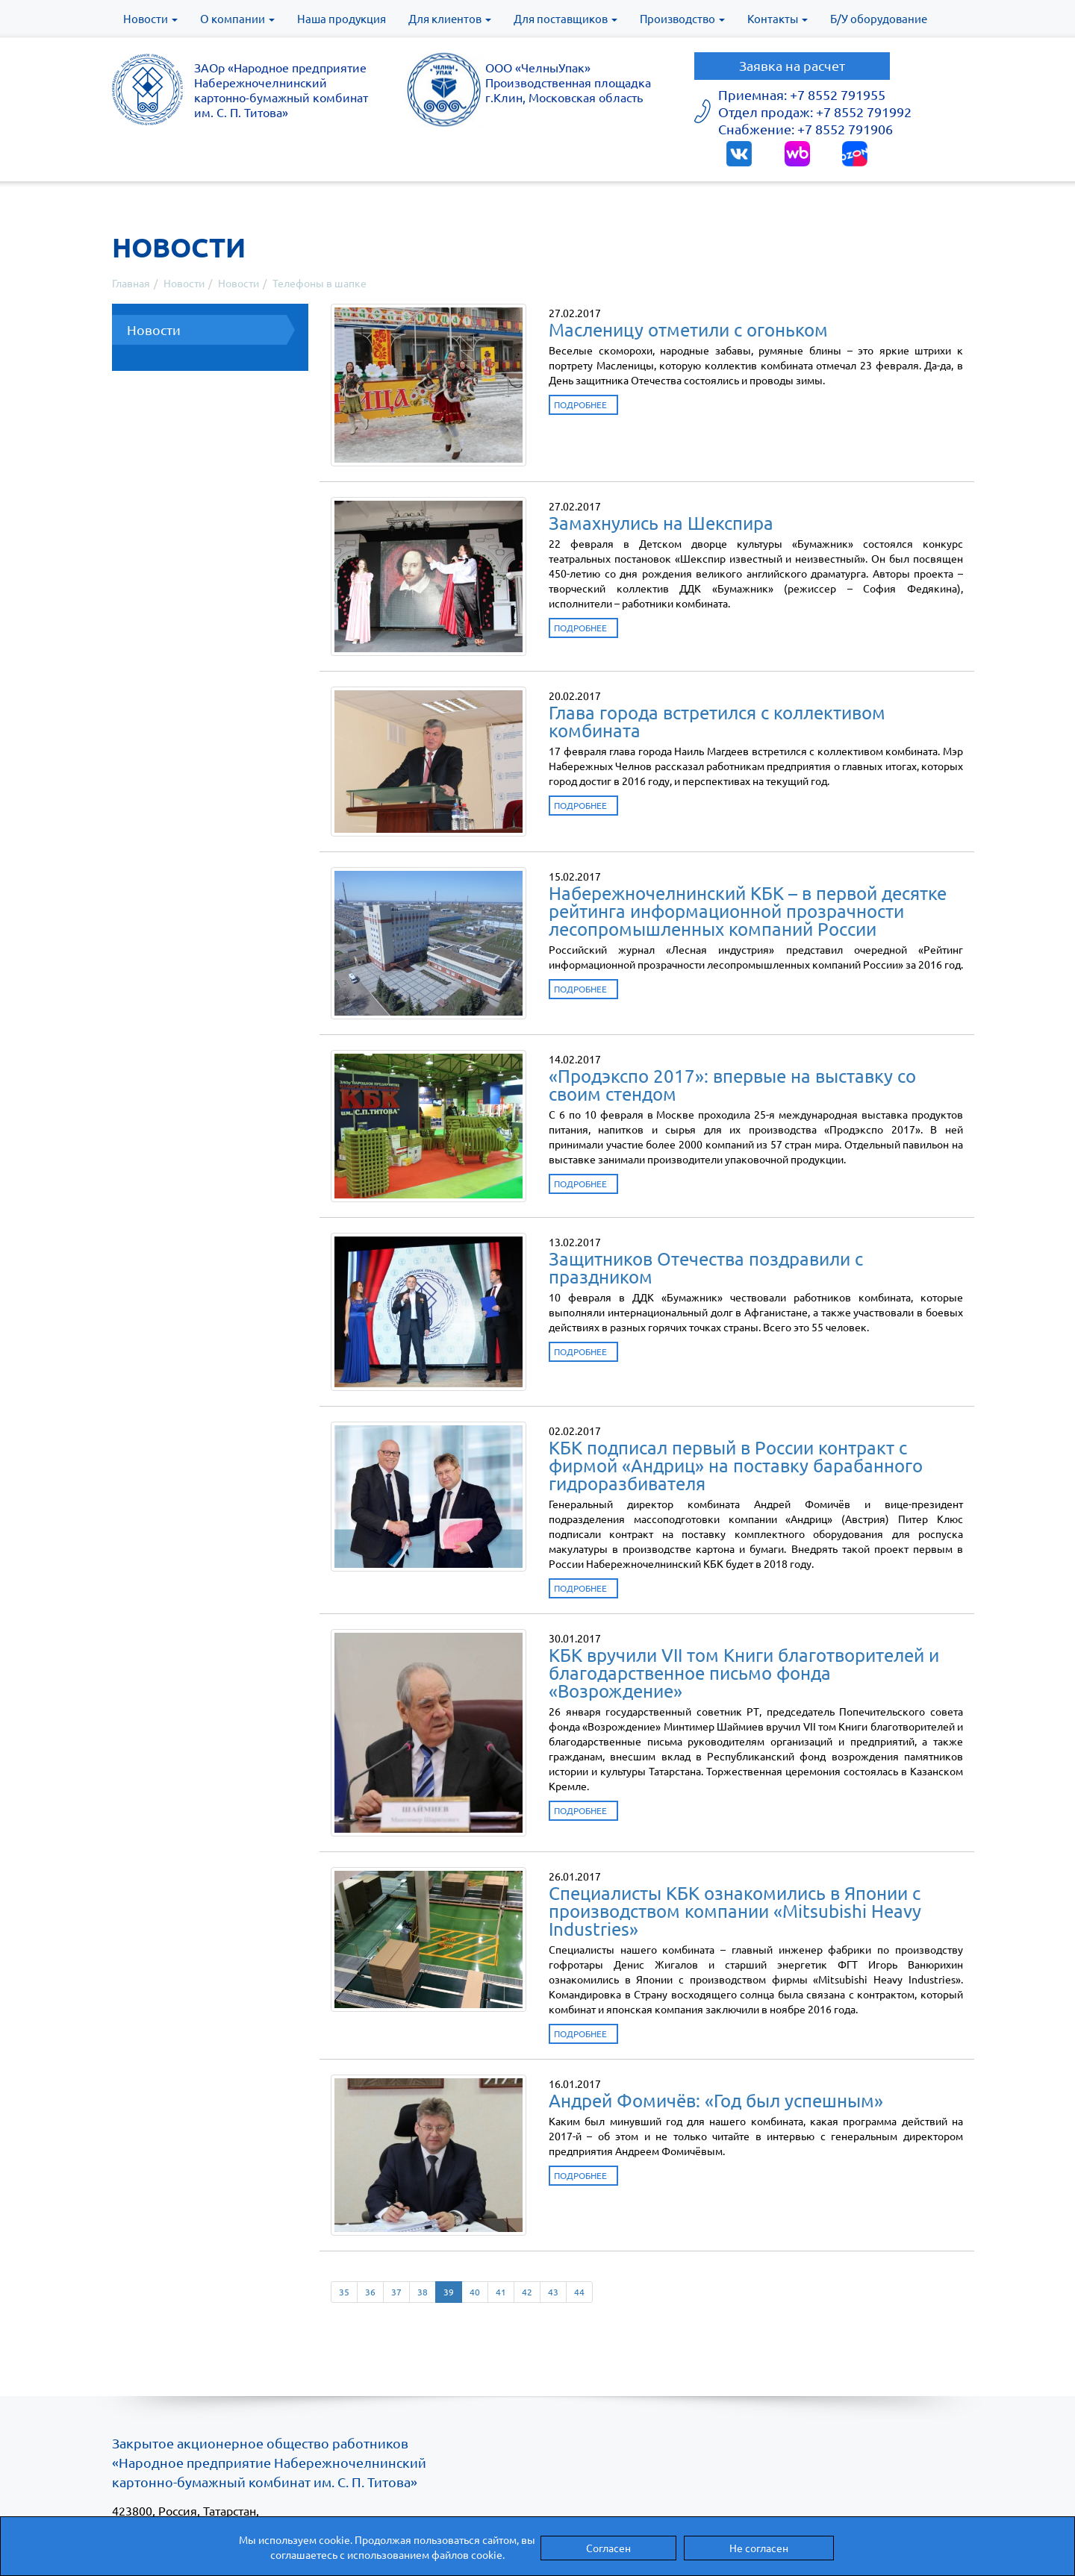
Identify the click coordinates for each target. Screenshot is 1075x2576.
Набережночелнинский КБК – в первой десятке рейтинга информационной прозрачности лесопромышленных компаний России (748, 911)
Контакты (777, 18)
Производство (682, 18)
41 (501, 2292)
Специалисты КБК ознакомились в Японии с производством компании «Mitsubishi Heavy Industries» (735, 1910)
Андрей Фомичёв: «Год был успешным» (716, 2100)
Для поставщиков (565, 18)
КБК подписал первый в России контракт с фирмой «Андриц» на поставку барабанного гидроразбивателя (736, 1465)
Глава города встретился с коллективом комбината (717, 721)
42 (527, 2292)
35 (344, 2292)
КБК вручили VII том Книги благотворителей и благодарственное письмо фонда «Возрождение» (744, 1672)
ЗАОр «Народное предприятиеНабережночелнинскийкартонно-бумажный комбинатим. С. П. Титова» (281, 89)
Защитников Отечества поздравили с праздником (706, 1267)
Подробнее (580, 404)
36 (370, 2292)
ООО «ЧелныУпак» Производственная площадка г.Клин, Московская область (568, 82)
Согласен (608, 2547)
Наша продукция (341, 18)
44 (579, 2292)
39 (448, 2292)
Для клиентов (449, 18)
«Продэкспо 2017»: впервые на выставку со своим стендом (732, 1084)
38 (422, 2292)
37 (396, 2292)
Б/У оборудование (878, 18)
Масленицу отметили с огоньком (688, 329)
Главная (131, 283)
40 (475, 2292)
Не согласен (758, 2547)
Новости (150, 18)
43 (553, 2292)
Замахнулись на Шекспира (661, 523)
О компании (237, 18)
